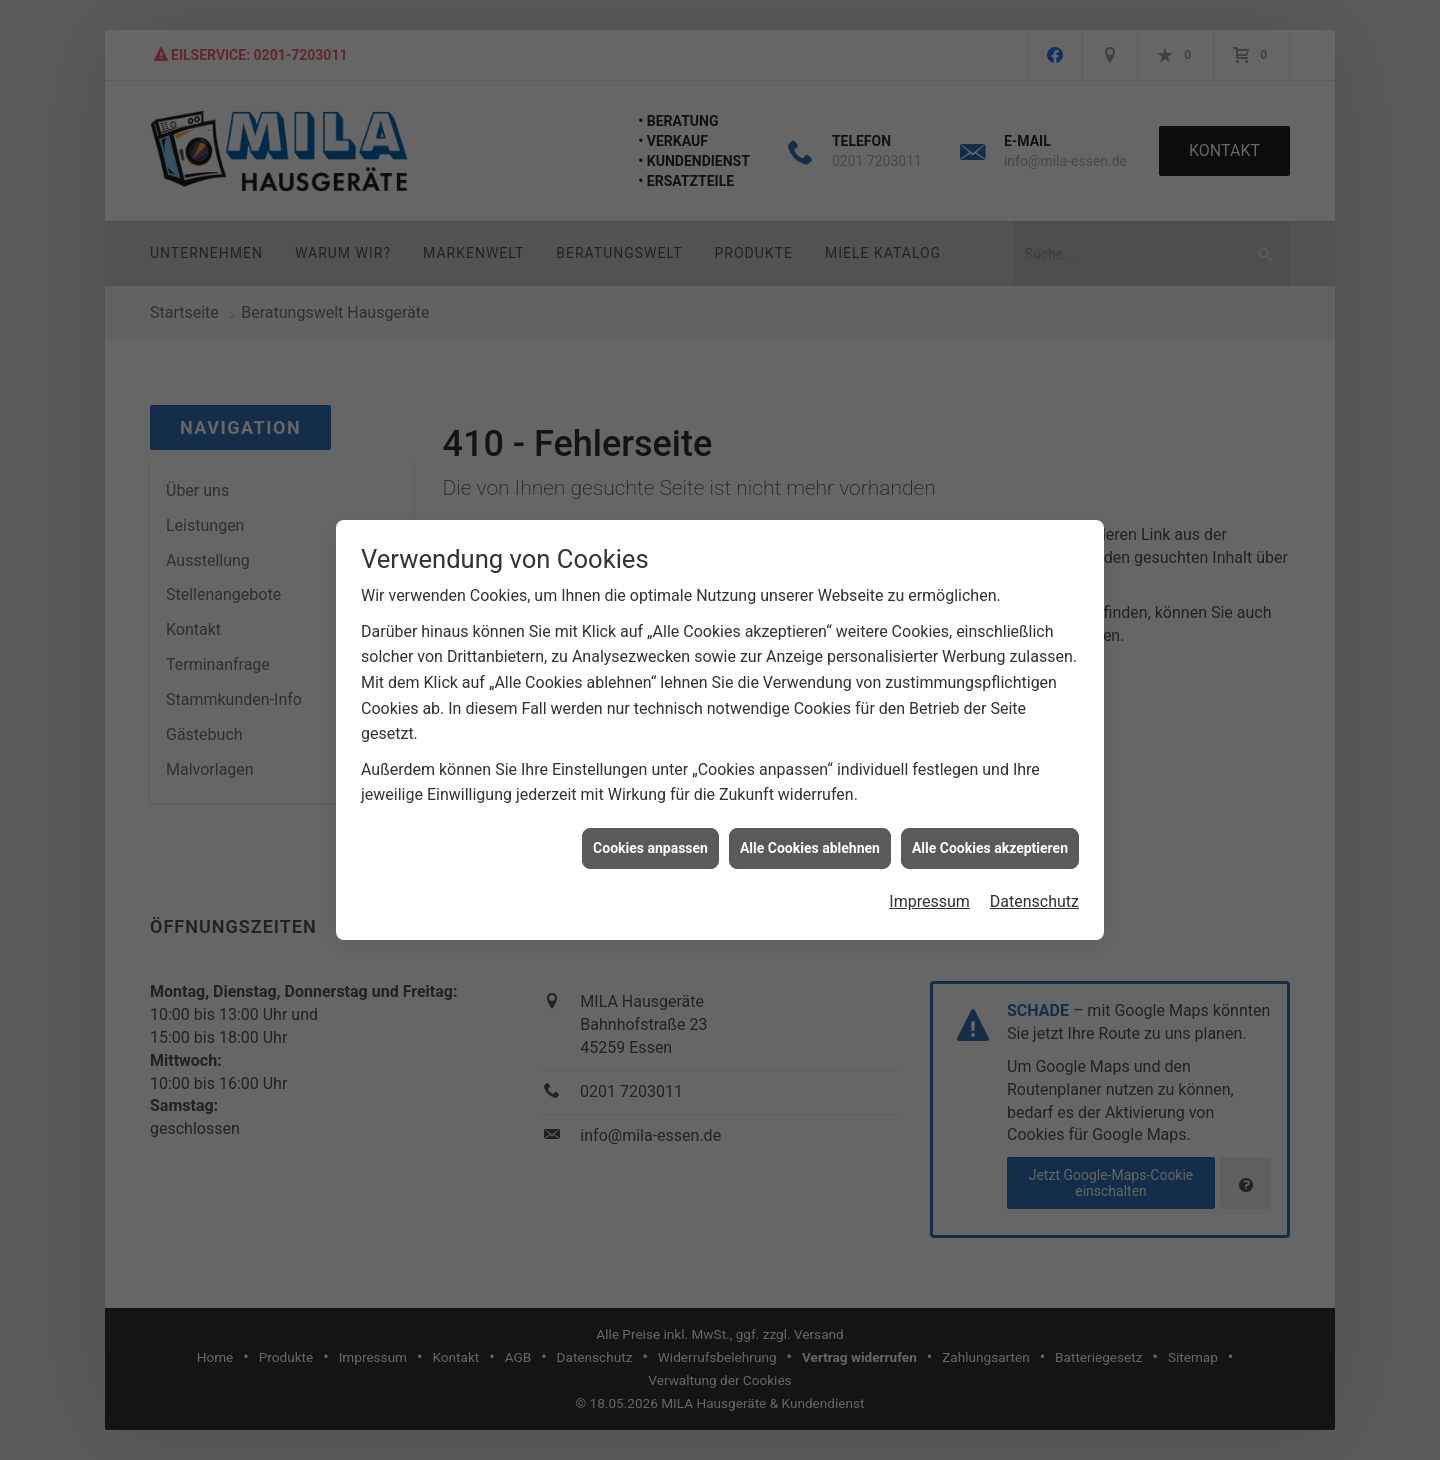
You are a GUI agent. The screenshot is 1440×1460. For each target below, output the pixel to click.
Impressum (929, 881)
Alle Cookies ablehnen (810, 827)
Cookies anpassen (650, 827)
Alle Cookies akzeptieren (990, 827)
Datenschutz (1034, 881)
